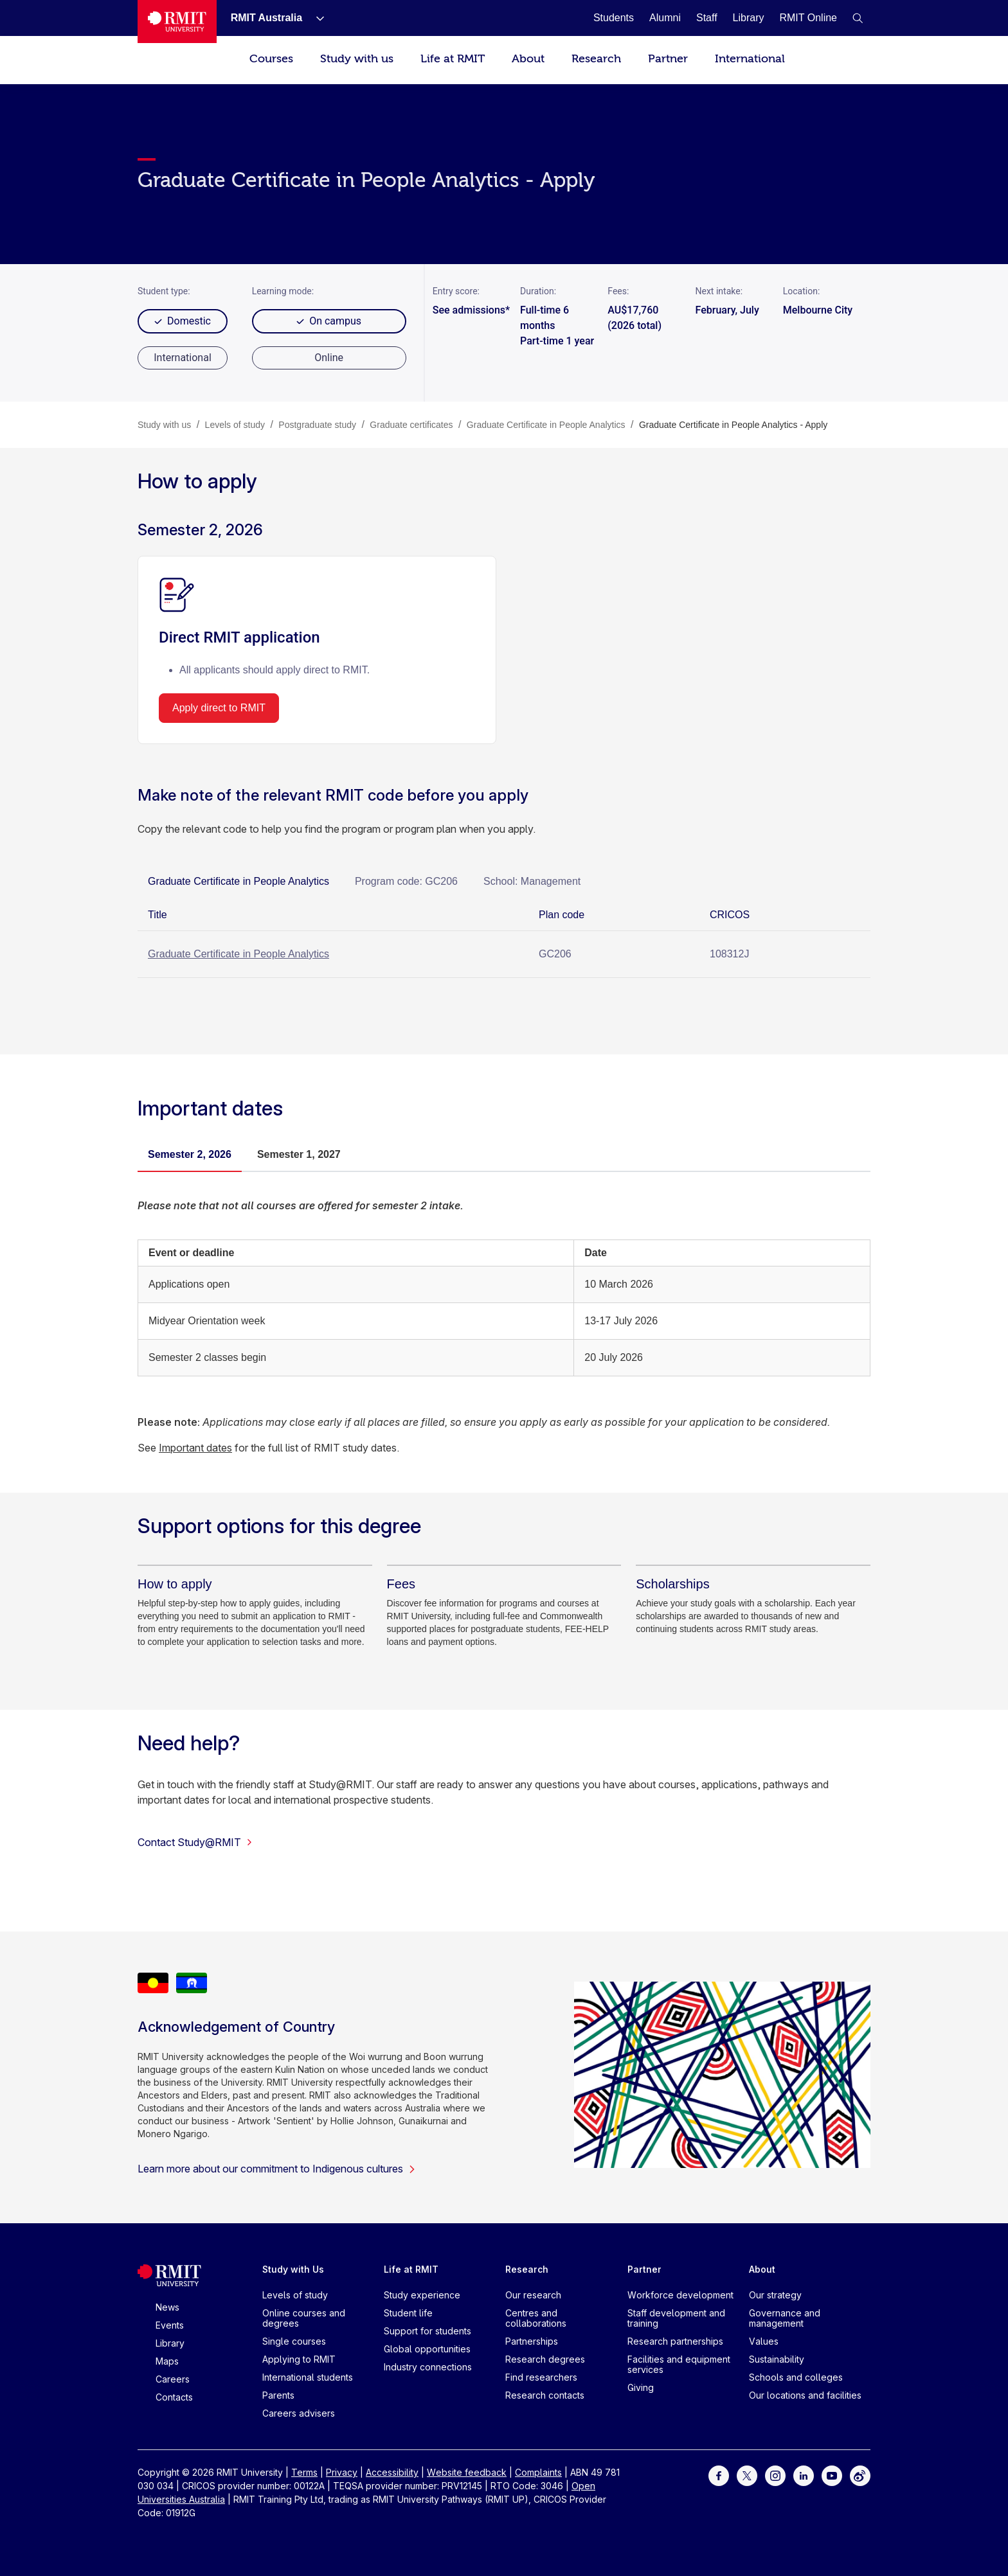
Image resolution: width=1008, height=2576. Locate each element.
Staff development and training (676, 2318)
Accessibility (392, 2472)
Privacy (341, 2472)
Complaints (538, 2472)
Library (170, 2343)
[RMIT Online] (808, 17)
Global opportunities (427, 2348)
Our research (533, 2294)
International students (307, 2377)
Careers (173, 2379)
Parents (278, 2395)
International (750, 59)
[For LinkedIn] (803, 2474)
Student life (408, 2312)
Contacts (174, 2397)
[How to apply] (175, 1584)
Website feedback (467, 2472)
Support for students (427, 2330)
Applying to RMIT (299, 2359)
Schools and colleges (796, 2377)
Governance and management (784, 2318)
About (528, 59)
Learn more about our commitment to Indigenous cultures (277, 2168)
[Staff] (707, 17)
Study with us (356, 59)
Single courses (294, 2341)
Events (170, 2325)
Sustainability (776, 2359)
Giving (640, 2387)
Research (596, 59)
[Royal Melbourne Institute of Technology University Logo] (177, 21)
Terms (304, 2472)
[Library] (749, 17)
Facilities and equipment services (678, 2364)
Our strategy (775, 2294)
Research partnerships (675, 2341)
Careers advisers (298, 2413)
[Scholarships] (673, 1584)
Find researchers (541, 2377)
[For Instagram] (775, 2474)
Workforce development (680, 2294)
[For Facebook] (718, 2474)
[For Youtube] (832, 2474)
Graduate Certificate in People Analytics (238, 953)
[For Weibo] (860, 2474)
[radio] (183, 357)
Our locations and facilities (805, 2395)
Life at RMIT (452, 59)
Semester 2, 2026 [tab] (189, 1154)
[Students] (613, 17)
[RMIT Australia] (266, 17)
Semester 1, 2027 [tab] (299, 1154)
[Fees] (401, 1584)
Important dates (195, 1447)
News (167, 2307)
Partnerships (531, 2341)
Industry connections (428, 2366)
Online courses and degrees (303, 2318)
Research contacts (544, 2395)
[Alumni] (665, 17)
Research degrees (545, 2359)
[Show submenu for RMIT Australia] (315, 18)
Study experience (422, 2294)
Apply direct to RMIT (219, 707)
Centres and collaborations (535, 2318)
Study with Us (293, 2269)
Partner (668, 59)
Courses (271, 59)
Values (764, 2341)
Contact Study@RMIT (195, 1842)
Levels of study (295, 2294)
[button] (857, 18)
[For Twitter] (747, 2474)
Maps (167, 2361)
